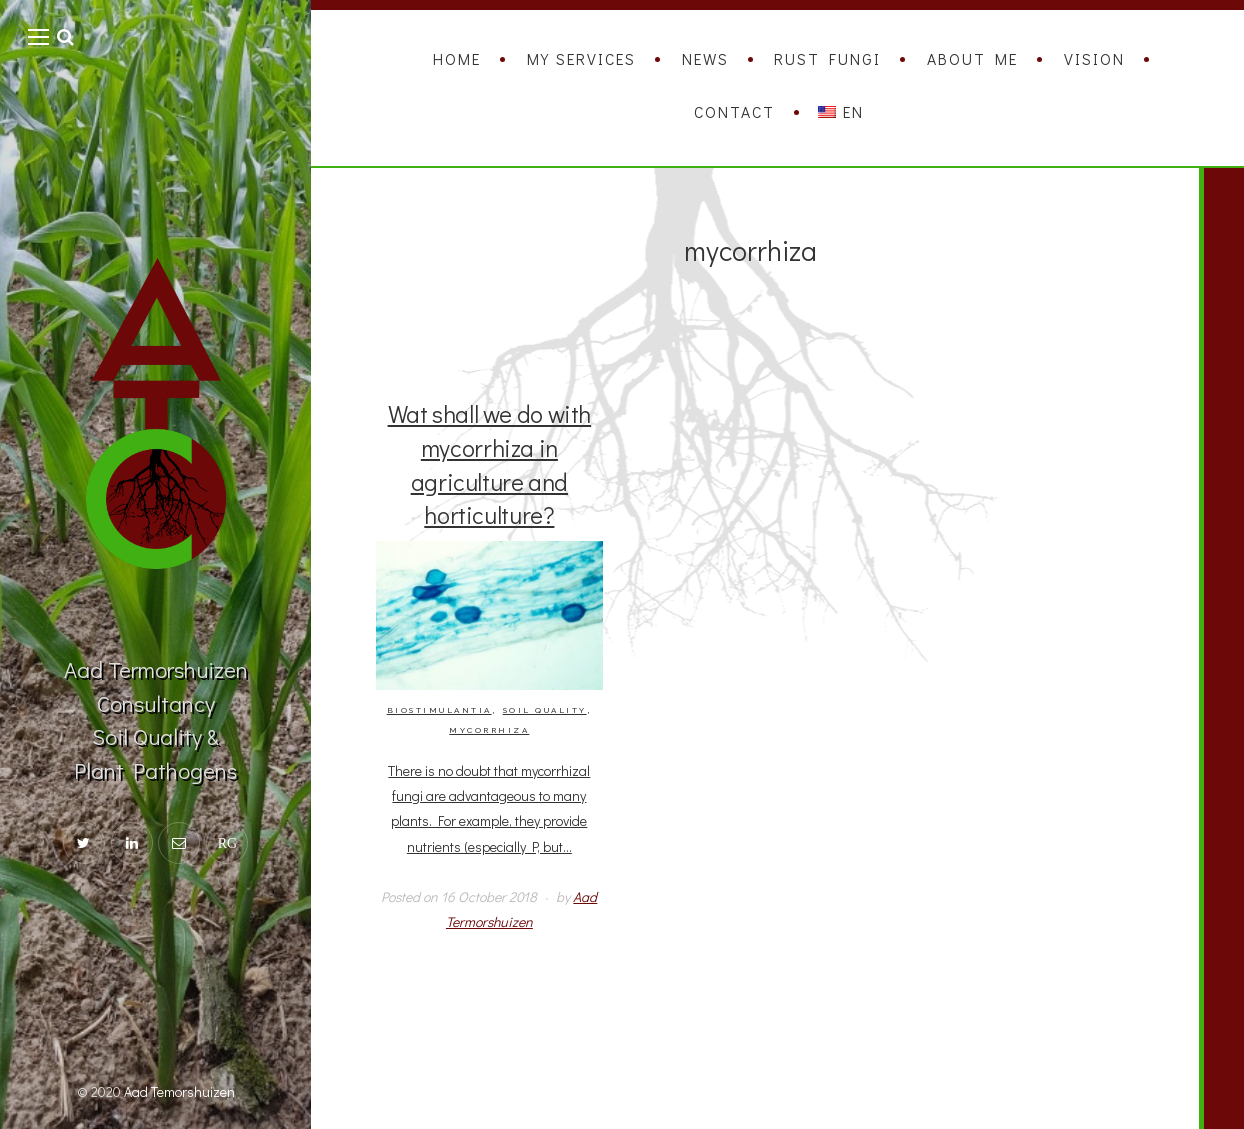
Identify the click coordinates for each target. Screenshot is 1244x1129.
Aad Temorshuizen (179, 1091)
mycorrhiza (489, 730)
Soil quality (545, 710)
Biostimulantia (439, 710)
